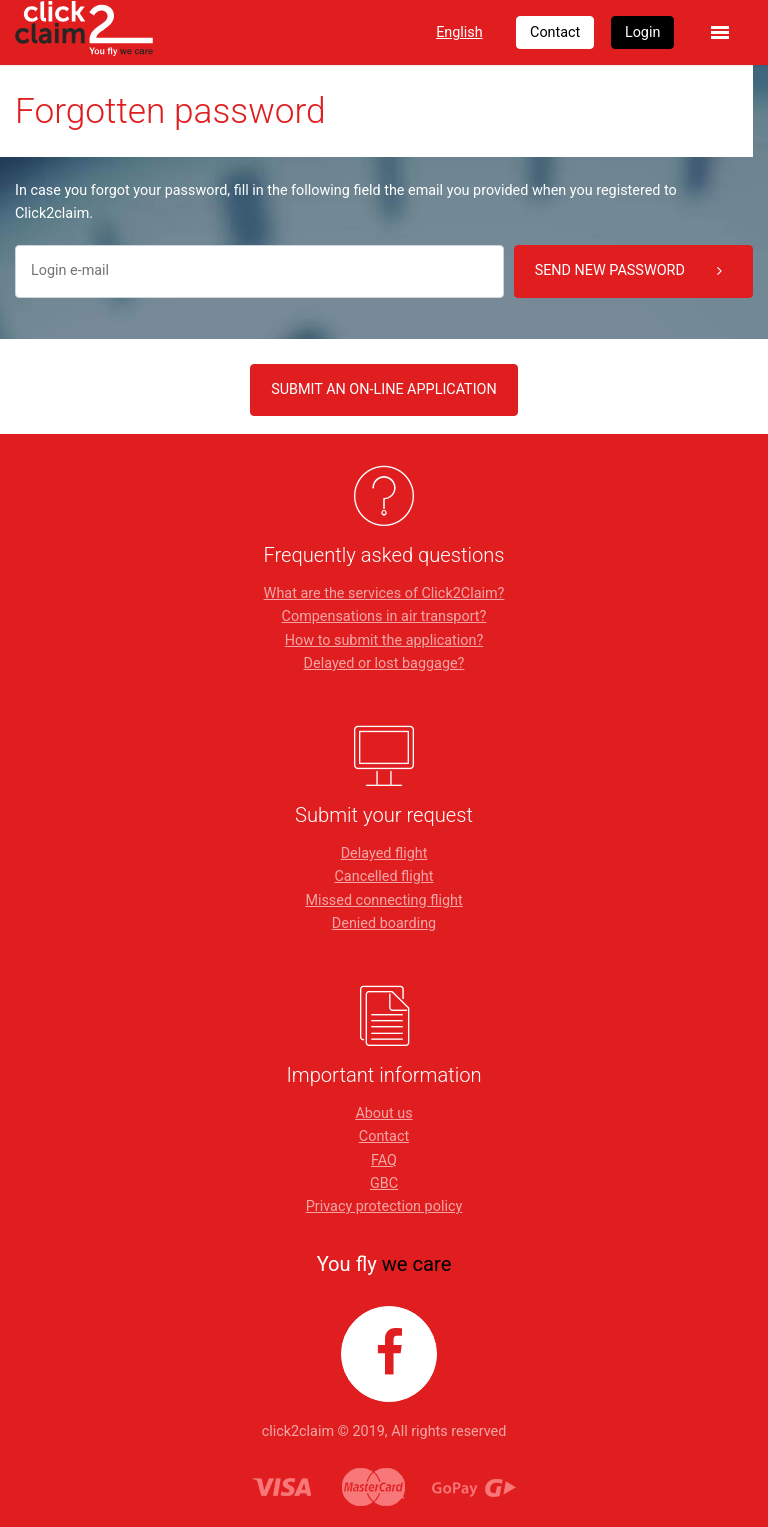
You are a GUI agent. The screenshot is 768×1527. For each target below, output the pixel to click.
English (459, 32)
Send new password (628, 271)
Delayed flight (384, 853)
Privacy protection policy (384, 1206)
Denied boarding (384, 923)
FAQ (384, 1160)
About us (383, 1113)
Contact (384, 1136)
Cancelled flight (383, 876)
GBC (384, 1183)
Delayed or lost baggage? (384, 663)
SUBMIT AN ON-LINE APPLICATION (384, 389)
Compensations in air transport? (384, 616)
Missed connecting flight (383, 900)
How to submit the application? (384, 640)
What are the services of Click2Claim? (384, 593)
